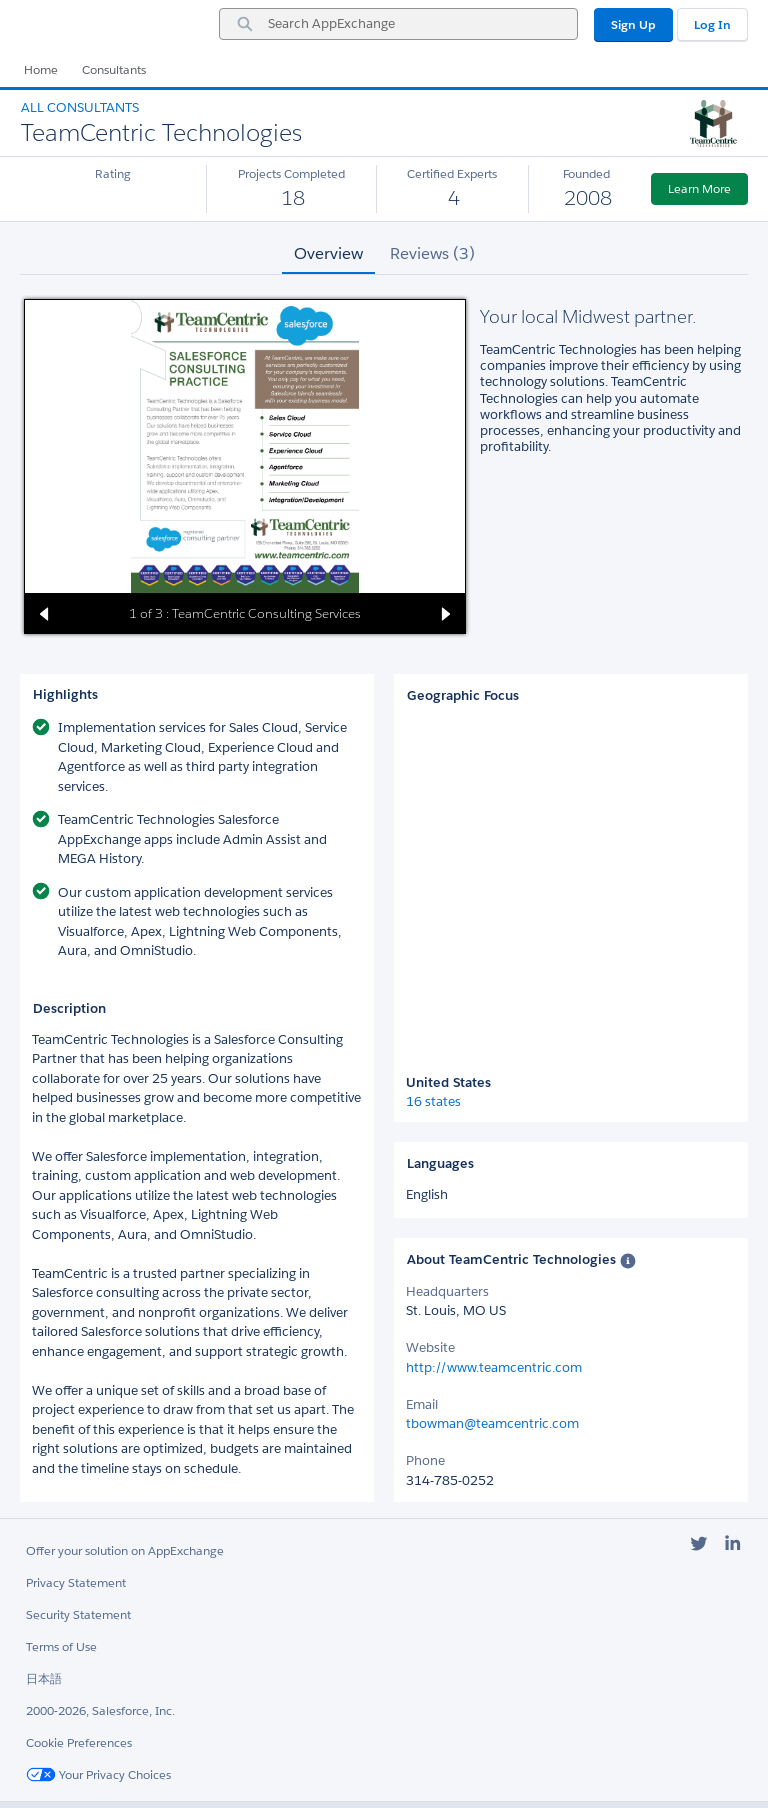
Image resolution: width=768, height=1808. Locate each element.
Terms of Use (61, 1646)
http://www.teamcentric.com (494, 1367)
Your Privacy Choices (98, 1774)
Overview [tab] (328, 253)
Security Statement (78, 1614)
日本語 (44, 1678)
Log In (712, 24)
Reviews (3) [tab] (432, 253)
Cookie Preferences (79, 1742)
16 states (433, 1102)
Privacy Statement (76, 1582)
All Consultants (80, 107)
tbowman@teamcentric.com (492, 1423)
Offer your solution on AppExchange (125, 1550)
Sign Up (633, 24)
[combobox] (398, 24)
